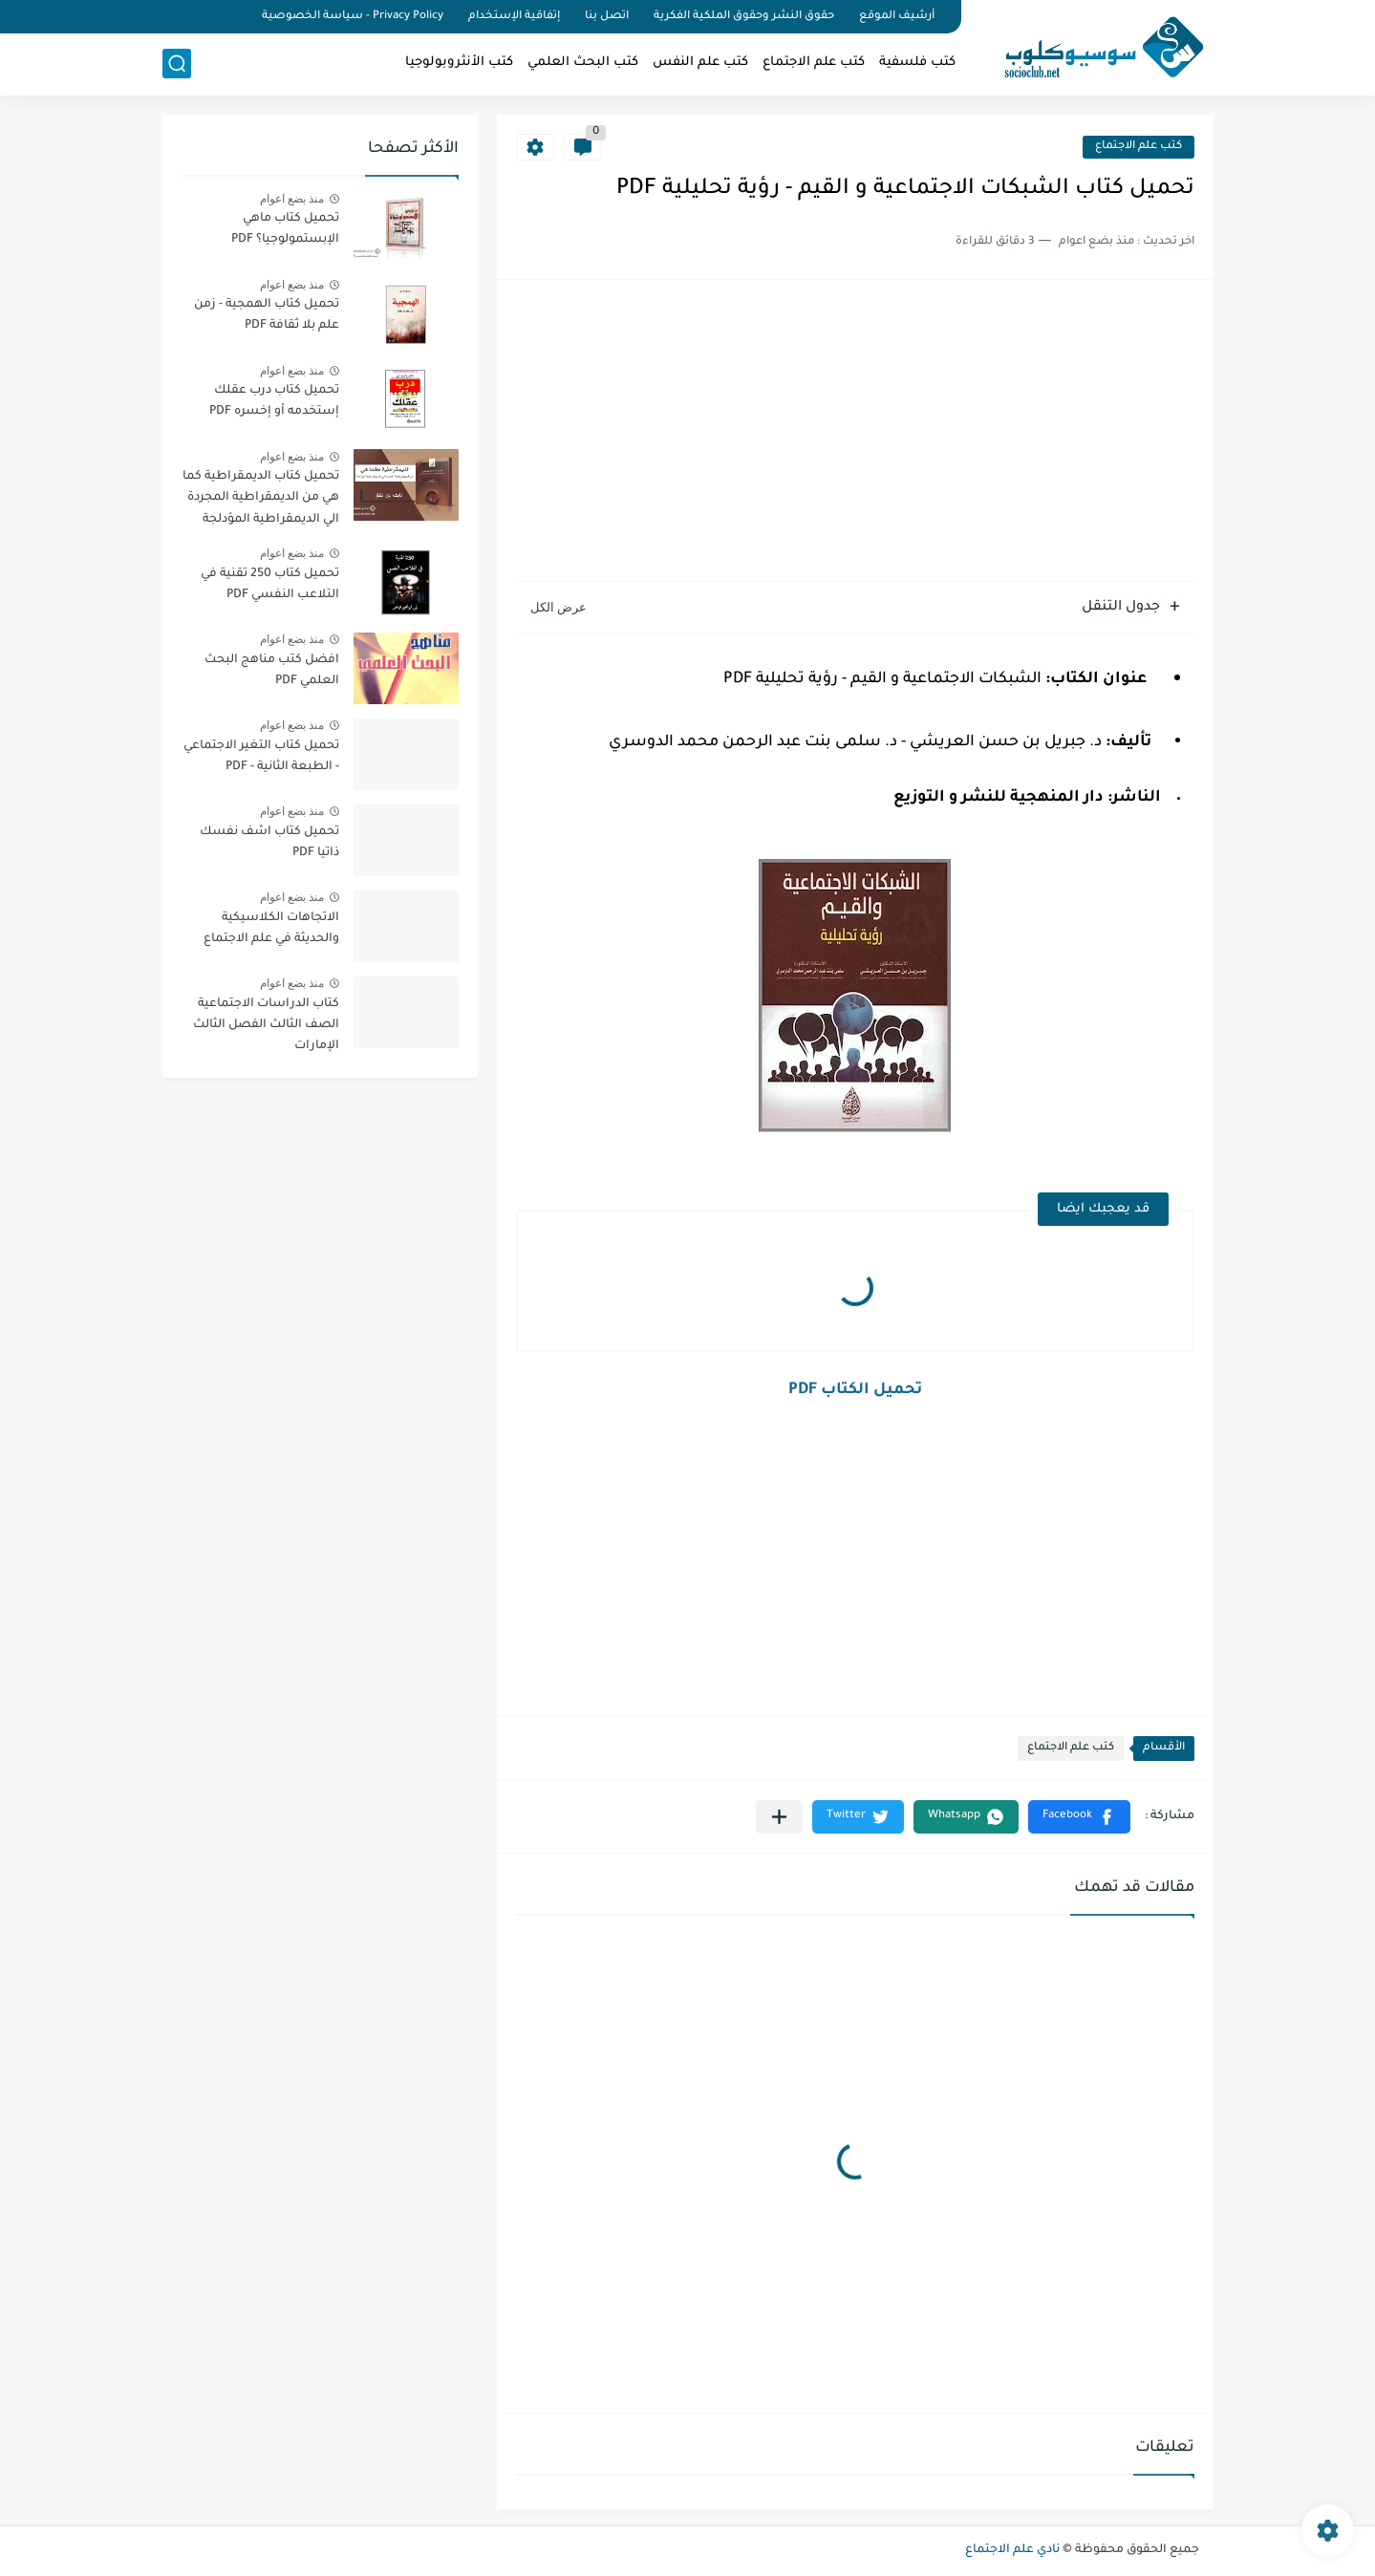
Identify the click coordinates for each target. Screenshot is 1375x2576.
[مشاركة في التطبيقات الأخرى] (779, 1817)
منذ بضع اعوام (292, 198)
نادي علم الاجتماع (1012, 2550)
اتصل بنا (607, 17)
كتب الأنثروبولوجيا (459, 62)
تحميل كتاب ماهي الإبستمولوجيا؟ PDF (285, 229)
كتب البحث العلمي (582, 62)
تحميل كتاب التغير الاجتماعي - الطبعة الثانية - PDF (261, 757)
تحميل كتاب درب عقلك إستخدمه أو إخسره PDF (274, 401)
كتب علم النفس (700, 62)
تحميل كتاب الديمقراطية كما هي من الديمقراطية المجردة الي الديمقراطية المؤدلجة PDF (261, 501)
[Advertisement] (855, 433)
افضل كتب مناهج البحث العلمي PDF (271, 671)
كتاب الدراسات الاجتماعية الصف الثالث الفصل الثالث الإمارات (266, 1026)
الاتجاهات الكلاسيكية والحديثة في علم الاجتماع (271, 929)
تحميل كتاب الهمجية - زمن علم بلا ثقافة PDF (266, 315)
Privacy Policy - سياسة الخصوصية (352, 17)
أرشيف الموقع (897, 17)
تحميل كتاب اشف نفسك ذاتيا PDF (269, 843)
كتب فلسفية (917, 62)
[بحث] (176, 63)
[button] (1079, 1817)
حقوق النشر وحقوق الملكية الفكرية (744, 17)
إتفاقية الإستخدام (514, 17)
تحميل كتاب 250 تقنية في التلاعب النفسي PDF (270, 585)
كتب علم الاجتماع (814, 62)
